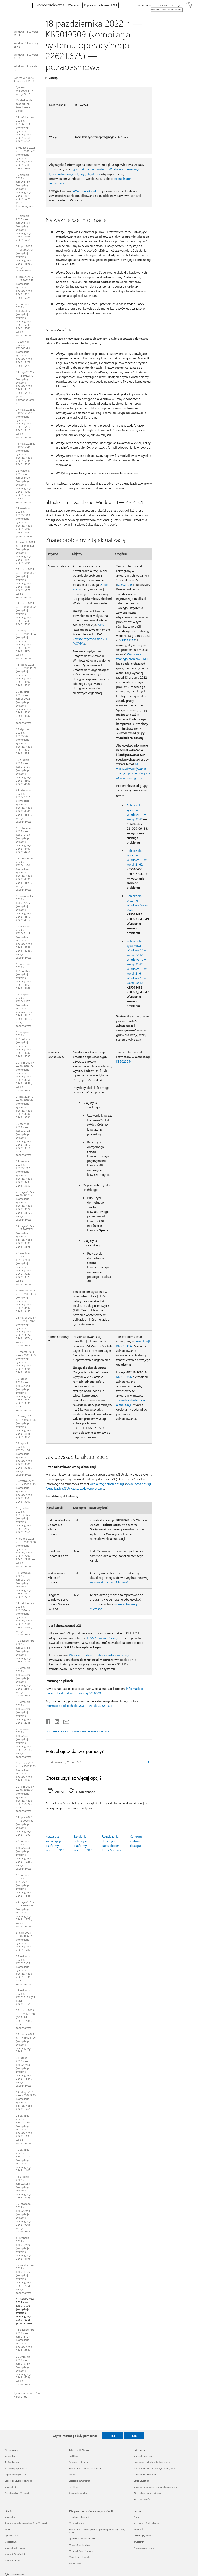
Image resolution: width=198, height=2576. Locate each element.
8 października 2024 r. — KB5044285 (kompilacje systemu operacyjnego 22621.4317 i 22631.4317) (24, 908)
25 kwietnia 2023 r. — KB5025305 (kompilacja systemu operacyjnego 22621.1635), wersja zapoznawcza (24, 1970)
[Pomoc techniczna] (50, 5)
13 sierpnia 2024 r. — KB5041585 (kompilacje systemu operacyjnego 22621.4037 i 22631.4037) (24, 1044)
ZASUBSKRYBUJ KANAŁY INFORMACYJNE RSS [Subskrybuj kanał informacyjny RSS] (79, 1731)
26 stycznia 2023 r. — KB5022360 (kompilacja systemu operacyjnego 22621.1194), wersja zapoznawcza (24, 2129)
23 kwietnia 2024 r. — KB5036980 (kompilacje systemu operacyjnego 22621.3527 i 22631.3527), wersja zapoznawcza (24, 1268)
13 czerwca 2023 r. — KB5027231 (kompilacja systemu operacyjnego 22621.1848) (24, 1885)
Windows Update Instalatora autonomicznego (99, 1655)
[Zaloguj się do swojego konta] (188, 5)
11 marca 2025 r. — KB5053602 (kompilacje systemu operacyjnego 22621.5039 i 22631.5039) (26, 614)
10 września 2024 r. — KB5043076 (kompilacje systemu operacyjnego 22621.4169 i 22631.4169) (24, 976)
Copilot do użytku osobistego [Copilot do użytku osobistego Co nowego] (18, 2480)
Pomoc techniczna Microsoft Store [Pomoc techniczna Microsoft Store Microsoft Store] (85, 2468)
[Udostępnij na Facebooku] (48, 1720)
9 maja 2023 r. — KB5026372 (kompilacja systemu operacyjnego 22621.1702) (24, 1941)
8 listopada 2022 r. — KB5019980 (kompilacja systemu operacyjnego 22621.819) (24, 2248)
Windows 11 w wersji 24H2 (26, 56)
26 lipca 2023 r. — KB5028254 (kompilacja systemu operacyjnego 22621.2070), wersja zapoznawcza (25, 1799)
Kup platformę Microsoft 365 (100, 5)
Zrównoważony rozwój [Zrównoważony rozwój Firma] (144, 2547)
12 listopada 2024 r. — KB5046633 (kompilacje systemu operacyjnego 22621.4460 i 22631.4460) (24, 840)
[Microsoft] (18, 5)
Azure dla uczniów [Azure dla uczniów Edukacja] (142, 2499)
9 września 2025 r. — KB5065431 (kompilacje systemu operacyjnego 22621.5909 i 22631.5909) (26, 158)
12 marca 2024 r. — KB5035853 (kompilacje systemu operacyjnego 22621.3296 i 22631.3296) (26, 1362)
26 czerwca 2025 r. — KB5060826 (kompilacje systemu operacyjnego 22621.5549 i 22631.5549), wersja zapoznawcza (24, 319)
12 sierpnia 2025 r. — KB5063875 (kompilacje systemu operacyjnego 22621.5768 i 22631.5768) (24, 228)
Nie (134, 2436)
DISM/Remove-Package (103, 1638)
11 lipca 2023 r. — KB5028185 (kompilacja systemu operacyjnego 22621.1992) (25, 1825)
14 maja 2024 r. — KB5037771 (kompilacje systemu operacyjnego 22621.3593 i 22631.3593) (25, 1236)
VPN (101, 625)
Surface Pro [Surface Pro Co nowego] (10, 2455)
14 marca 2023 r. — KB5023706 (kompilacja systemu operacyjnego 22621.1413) (26, 2042)
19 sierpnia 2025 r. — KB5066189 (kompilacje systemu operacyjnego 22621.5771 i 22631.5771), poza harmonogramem (25, 192)
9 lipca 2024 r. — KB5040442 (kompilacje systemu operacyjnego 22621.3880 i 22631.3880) (24, 1107)
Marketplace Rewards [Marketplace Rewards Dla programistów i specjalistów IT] (79, 2557)
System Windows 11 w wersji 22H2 (24, 79)
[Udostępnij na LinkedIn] (55, 1720)
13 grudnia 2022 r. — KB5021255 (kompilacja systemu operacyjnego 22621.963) (24, 2187)
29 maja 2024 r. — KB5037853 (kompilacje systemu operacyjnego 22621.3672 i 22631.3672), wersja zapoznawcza (25, 1205)
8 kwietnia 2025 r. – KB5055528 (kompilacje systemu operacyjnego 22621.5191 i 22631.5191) (25, 553)
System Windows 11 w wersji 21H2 (27, 2394)
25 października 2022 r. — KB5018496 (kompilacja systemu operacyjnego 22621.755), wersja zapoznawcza (25, 2278)
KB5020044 (124, 1061)
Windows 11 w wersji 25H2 (26, 44)
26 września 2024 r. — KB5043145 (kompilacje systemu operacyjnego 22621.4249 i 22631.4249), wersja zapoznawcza (24, 942)
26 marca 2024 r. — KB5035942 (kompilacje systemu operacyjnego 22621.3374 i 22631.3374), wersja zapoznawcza (26, 1331)
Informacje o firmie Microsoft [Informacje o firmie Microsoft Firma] (147, 2523)
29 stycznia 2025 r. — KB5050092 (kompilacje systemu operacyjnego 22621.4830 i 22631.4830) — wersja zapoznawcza (25, 707)
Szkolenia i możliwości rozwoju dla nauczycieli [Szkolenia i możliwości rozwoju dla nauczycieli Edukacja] (155, 2486)
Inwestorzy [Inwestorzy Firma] (139, 2541)
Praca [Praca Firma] (136, 2517)
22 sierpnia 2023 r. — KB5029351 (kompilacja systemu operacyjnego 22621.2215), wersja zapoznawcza (24, 1742)
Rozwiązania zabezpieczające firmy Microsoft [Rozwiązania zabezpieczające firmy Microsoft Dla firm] (26, 2523)
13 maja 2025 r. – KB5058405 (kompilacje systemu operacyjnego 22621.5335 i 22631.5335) (25, 454)
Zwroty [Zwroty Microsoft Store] (72, 2474)
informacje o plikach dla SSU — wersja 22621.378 (79, 1705)
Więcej (72, 5)
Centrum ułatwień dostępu (136, 1841)
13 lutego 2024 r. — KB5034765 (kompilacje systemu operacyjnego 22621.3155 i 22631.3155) (26, 1427)
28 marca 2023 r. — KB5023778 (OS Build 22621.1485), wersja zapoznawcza (26, 2019)
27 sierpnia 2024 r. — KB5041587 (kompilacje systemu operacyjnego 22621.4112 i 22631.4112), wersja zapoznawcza (24, 1010)
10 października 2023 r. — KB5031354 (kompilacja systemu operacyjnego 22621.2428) (25, 1651)
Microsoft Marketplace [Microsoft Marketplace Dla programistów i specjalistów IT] (79, 2544)
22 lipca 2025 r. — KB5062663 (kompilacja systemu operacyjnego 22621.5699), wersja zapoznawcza (25, 258)
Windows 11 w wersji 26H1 (26, 33)
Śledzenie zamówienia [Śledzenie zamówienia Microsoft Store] (79, 2480)
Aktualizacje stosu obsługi (107, 1484)
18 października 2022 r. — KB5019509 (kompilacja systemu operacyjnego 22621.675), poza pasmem (25, 2311)
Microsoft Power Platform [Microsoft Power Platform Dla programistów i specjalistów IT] (81, 2551)
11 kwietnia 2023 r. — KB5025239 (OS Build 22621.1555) (25, 1997)
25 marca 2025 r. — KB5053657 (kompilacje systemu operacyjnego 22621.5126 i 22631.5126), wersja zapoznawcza (26, 583)
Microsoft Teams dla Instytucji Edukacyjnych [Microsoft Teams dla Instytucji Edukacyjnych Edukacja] (154, 2468)
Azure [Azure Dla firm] (7, 2529)
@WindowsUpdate (84, 191)
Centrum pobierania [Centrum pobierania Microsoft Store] (78, 2462)
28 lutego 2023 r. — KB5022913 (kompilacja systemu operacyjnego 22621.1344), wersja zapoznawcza (24, 2071)
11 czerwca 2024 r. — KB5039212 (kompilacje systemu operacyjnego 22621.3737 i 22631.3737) (24, 1173)
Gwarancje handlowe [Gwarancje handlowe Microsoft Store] (79, 2493)
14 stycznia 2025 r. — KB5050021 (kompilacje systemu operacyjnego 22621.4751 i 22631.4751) (24, 741)
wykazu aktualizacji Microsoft (109, 1582)
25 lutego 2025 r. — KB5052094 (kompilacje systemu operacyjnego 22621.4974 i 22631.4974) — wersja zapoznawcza (26, 644)
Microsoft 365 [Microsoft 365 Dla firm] (11, 2541)
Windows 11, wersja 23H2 (25, 68)
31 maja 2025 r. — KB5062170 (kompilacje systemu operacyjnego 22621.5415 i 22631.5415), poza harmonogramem (25, 387)
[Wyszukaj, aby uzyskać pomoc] (179, 5)
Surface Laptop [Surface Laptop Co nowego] (12, 2462)
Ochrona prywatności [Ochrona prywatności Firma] (143, 2535)
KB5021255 (125, 585)
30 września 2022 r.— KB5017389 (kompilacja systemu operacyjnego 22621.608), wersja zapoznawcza (24, 2370)
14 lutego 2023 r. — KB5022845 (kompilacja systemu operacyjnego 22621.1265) (26, 2100)
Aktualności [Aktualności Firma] (139, 2529)
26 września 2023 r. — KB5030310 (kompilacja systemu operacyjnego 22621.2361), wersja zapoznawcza (24, 1681)
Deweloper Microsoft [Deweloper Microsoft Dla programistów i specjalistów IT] (79, 2517)
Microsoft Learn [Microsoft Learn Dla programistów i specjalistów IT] (76, 2523)
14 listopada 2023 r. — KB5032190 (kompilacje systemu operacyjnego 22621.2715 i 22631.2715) (24, 1585)
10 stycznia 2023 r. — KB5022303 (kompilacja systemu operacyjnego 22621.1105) (24, 2160)
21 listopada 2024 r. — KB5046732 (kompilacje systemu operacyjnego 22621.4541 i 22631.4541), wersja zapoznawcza (24, 806)
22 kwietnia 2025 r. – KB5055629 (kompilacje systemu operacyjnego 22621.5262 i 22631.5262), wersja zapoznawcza (24, 486)
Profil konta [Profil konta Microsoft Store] (74, 2455)
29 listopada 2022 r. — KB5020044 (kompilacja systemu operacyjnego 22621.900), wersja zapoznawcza (24, 2217)
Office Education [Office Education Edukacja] (141, 2480)
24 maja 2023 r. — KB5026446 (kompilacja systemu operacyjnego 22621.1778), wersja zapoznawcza (25, 1914)
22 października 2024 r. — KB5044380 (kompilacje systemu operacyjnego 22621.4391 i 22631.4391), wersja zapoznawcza (25, 874)
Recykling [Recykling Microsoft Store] (73, 2486)
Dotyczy (53, 78)
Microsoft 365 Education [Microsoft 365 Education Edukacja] (145, 2474)
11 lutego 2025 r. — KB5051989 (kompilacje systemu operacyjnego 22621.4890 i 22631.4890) (26, 675)
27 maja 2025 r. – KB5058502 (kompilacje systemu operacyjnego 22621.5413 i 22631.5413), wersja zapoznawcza (25, 423)
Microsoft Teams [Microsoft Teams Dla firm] (12, 2560)
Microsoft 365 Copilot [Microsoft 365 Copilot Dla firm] (15, 2554)
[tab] (57, 1791)
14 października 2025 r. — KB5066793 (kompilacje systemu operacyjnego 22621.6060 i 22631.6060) (25, 129)
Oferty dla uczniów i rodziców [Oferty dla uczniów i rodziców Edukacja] (147, 2493)
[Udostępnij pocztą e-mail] (64, 1720)
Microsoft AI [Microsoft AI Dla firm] (10, 2517)
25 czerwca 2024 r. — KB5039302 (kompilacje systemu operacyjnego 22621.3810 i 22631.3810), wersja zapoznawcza (24, 1139)
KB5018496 (124, 1377)
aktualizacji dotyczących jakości (79, 174)
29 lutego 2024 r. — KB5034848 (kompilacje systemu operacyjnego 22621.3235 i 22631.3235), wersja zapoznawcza (24, 1394)
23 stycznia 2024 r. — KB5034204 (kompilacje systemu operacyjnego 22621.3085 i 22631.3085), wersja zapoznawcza (24, 1459)
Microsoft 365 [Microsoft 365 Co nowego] (11, 2486)
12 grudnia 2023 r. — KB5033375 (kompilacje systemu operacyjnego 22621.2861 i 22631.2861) (24, 1520)
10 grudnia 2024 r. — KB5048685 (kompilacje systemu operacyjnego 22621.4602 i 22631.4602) (24, 772)
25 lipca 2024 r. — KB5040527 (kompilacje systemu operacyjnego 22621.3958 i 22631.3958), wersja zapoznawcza (25, 1076)
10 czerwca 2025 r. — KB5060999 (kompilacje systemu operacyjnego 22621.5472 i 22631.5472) (24, 354)
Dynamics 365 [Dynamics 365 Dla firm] (11, 2535)
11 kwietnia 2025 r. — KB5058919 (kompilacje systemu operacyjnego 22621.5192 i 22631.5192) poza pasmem (24, 522)
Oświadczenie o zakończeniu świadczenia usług (25, 105)
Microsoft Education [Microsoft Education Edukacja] (143, 2455)
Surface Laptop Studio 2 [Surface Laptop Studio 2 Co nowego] (16, 2468)
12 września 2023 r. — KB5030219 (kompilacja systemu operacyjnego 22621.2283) (24, 1712)
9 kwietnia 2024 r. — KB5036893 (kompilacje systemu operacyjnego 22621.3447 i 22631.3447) (26, 1301)
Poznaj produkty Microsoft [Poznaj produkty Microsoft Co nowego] (17, 2493)
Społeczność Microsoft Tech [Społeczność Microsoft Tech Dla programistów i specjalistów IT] (82, 2538)
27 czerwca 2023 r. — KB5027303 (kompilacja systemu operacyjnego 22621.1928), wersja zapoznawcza (24, 1854)
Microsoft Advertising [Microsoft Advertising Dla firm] (15, 2547)
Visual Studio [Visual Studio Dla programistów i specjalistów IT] (75, 2563)
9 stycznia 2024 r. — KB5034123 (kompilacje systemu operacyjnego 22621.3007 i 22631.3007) (26, 1491)
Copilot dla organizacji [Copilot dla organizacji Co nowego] (15, 2474)
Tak (112, 2436)
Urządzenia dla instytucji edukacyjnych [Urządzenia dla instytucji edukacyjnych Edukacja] (152, 2462)
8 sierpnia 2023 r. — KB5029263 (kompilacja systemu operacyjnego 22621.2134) (26, 1771)
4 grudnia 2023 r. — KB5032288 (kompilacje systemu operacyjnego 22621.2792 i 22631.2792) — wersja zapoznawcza (26, 1552)
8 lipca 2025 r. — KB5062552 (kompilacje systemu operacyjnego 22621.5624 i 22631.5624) (24, 287)
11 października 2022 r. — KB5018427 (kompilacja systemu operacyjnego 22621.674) (25, 2340)
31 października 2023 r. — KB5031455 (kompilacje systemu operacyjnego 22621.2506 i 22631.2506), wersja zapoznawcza (25, 1618)
